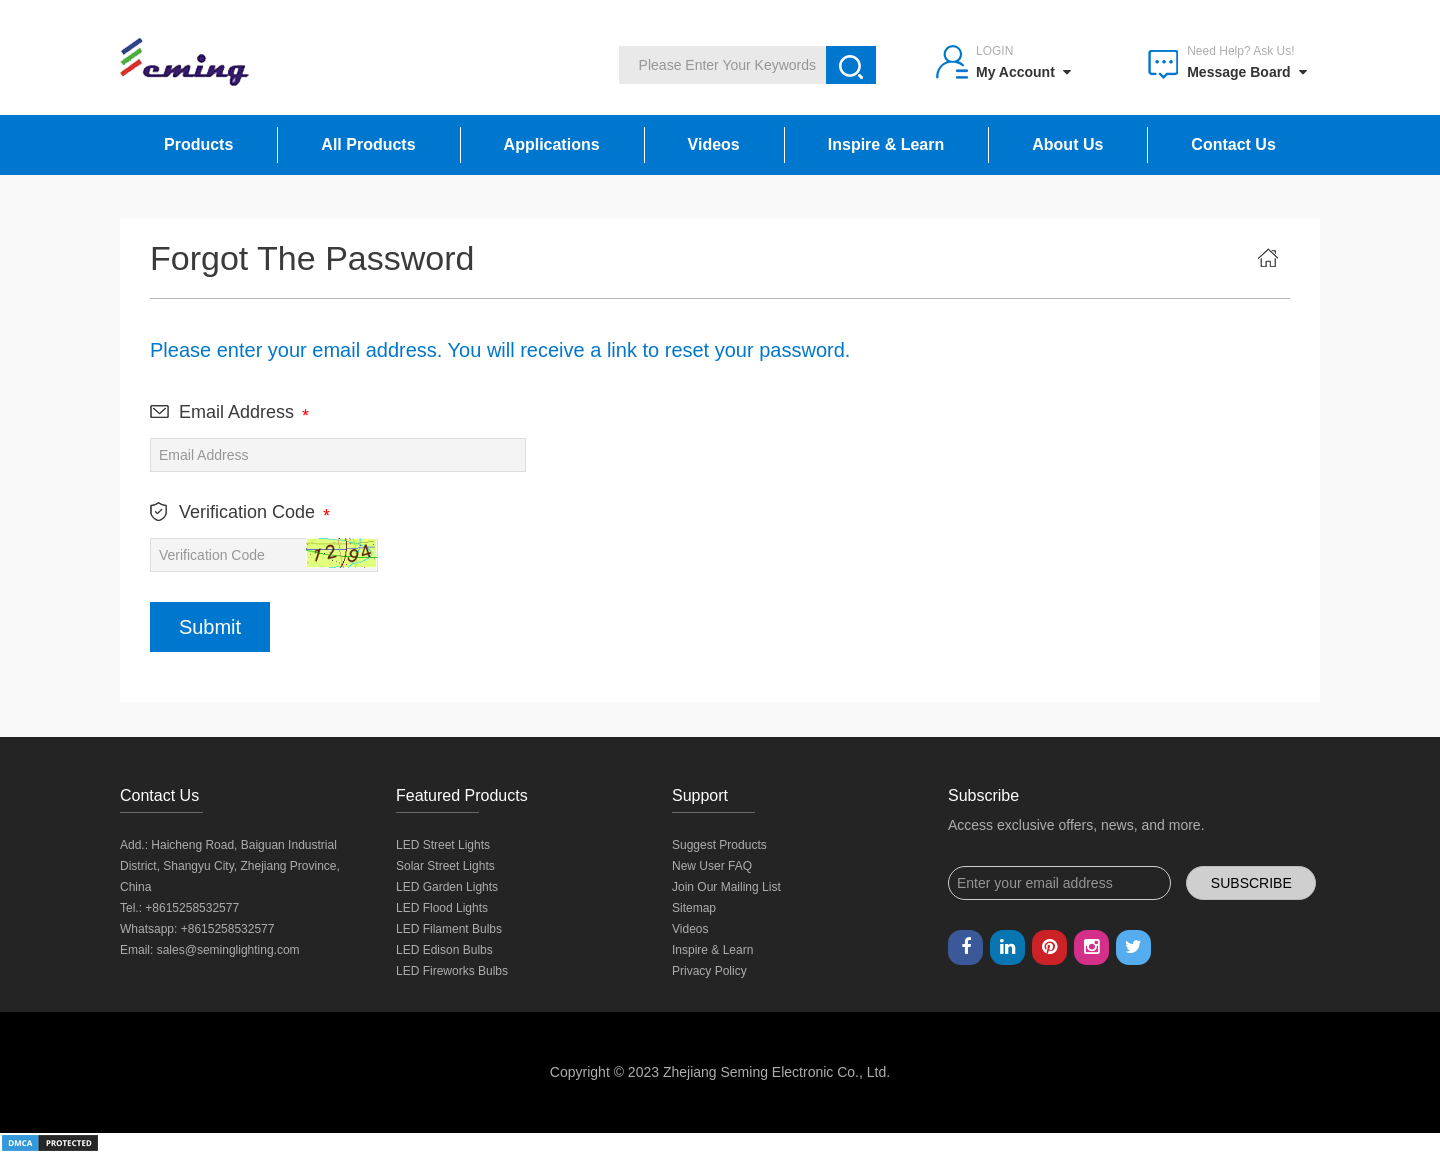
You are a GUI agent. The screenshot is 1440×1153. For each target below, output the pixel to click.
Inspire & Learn (886, 144)
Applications (552, 144)
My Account (1023, 72)
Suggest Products (719, 845)
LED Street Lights (443, 845)
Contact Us (1233, 144)
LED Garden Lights (447, 887)
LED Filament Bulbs (449, 929)
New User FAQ (712, 866)
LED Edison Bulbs (444, 950)
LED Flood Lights (442, 908)
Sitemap (694, 908)
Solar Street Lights (445, 866)
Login (994, 51)
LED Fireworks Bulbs (452, 971)
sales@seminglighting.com (228, 950)
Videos (714, 144)
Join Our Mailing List (726, 887)
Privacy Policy (709, 971)
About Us (1067, 144)
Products (198, 144)
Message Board (1246, 72)
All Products (368, 144)
